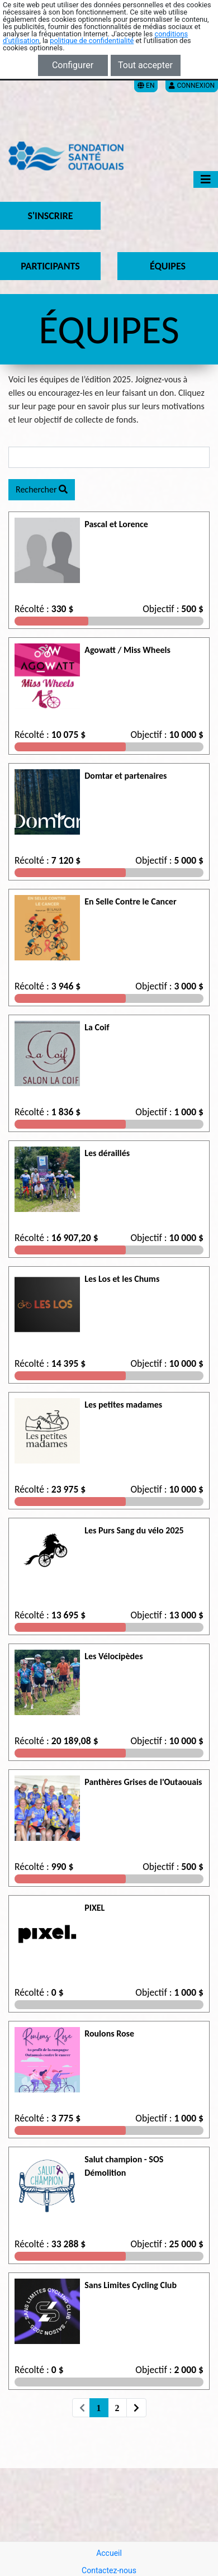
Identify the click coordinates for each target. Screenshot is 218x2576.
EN (146, 85)
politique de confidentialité (92, 40)
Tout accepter (145, 65)
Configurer (72, 65)
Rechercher (42, 489)
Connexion (192, 85)
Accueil (109, 2553)
